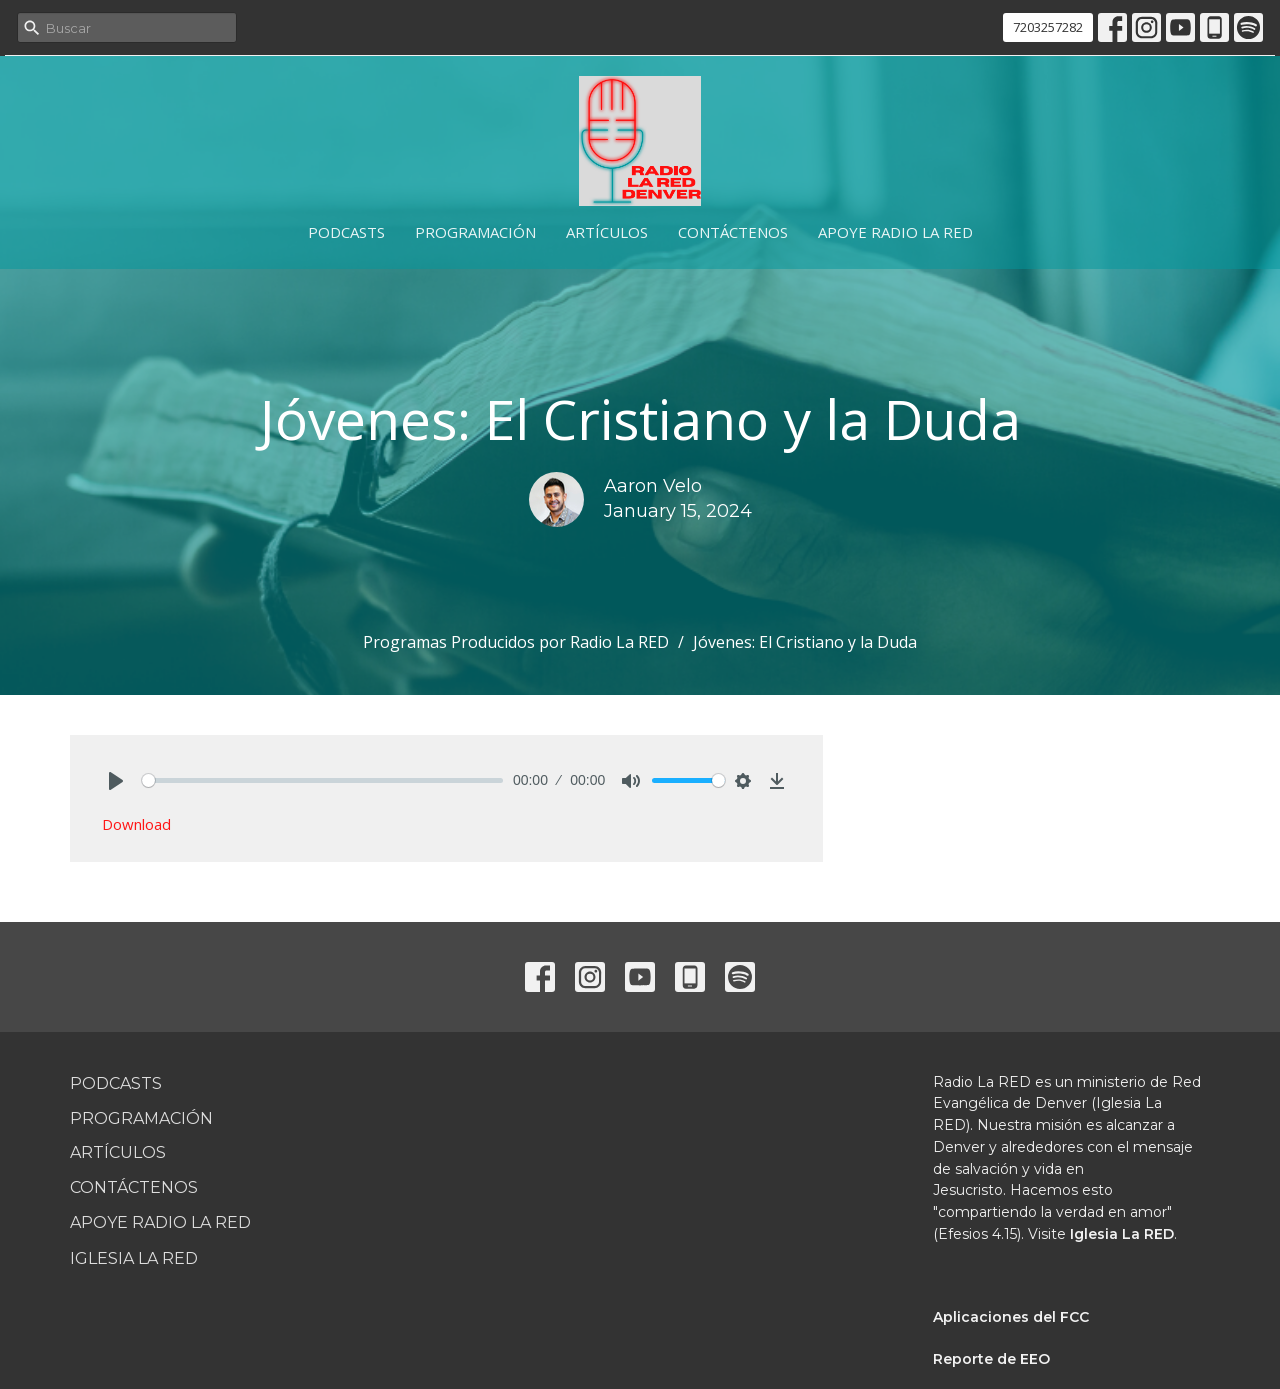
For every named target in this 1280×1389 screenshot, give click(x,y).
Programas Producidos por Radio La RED (516, 642)
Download (136, 824)
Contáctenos (733, 232)
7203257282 (1048, 27)
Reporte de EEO (991, 1359)
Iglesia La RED (134, 1258)
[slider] (322, 780)
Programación (475, 232)
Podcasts (346, 232)
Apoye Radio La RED (895, 232)
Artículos (607, 232)
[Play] (116, 781)
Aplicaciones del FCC (1011, 1317)
